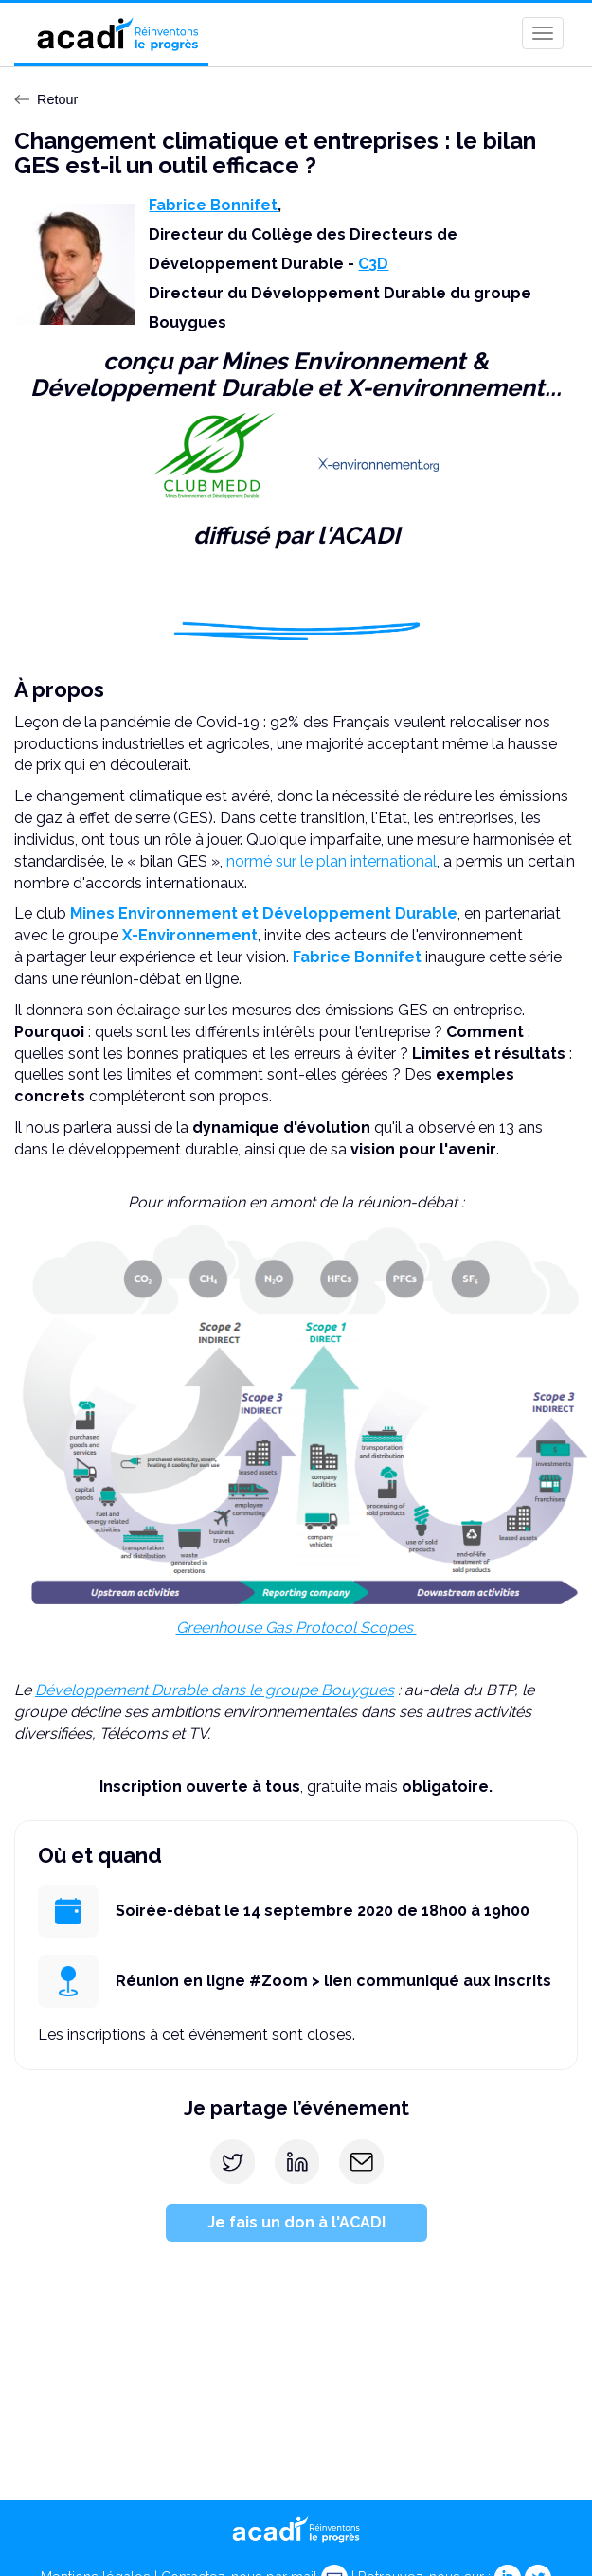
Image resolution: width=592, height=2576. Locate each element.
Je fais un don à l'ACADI (296, 2222)
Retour (46, 99)
